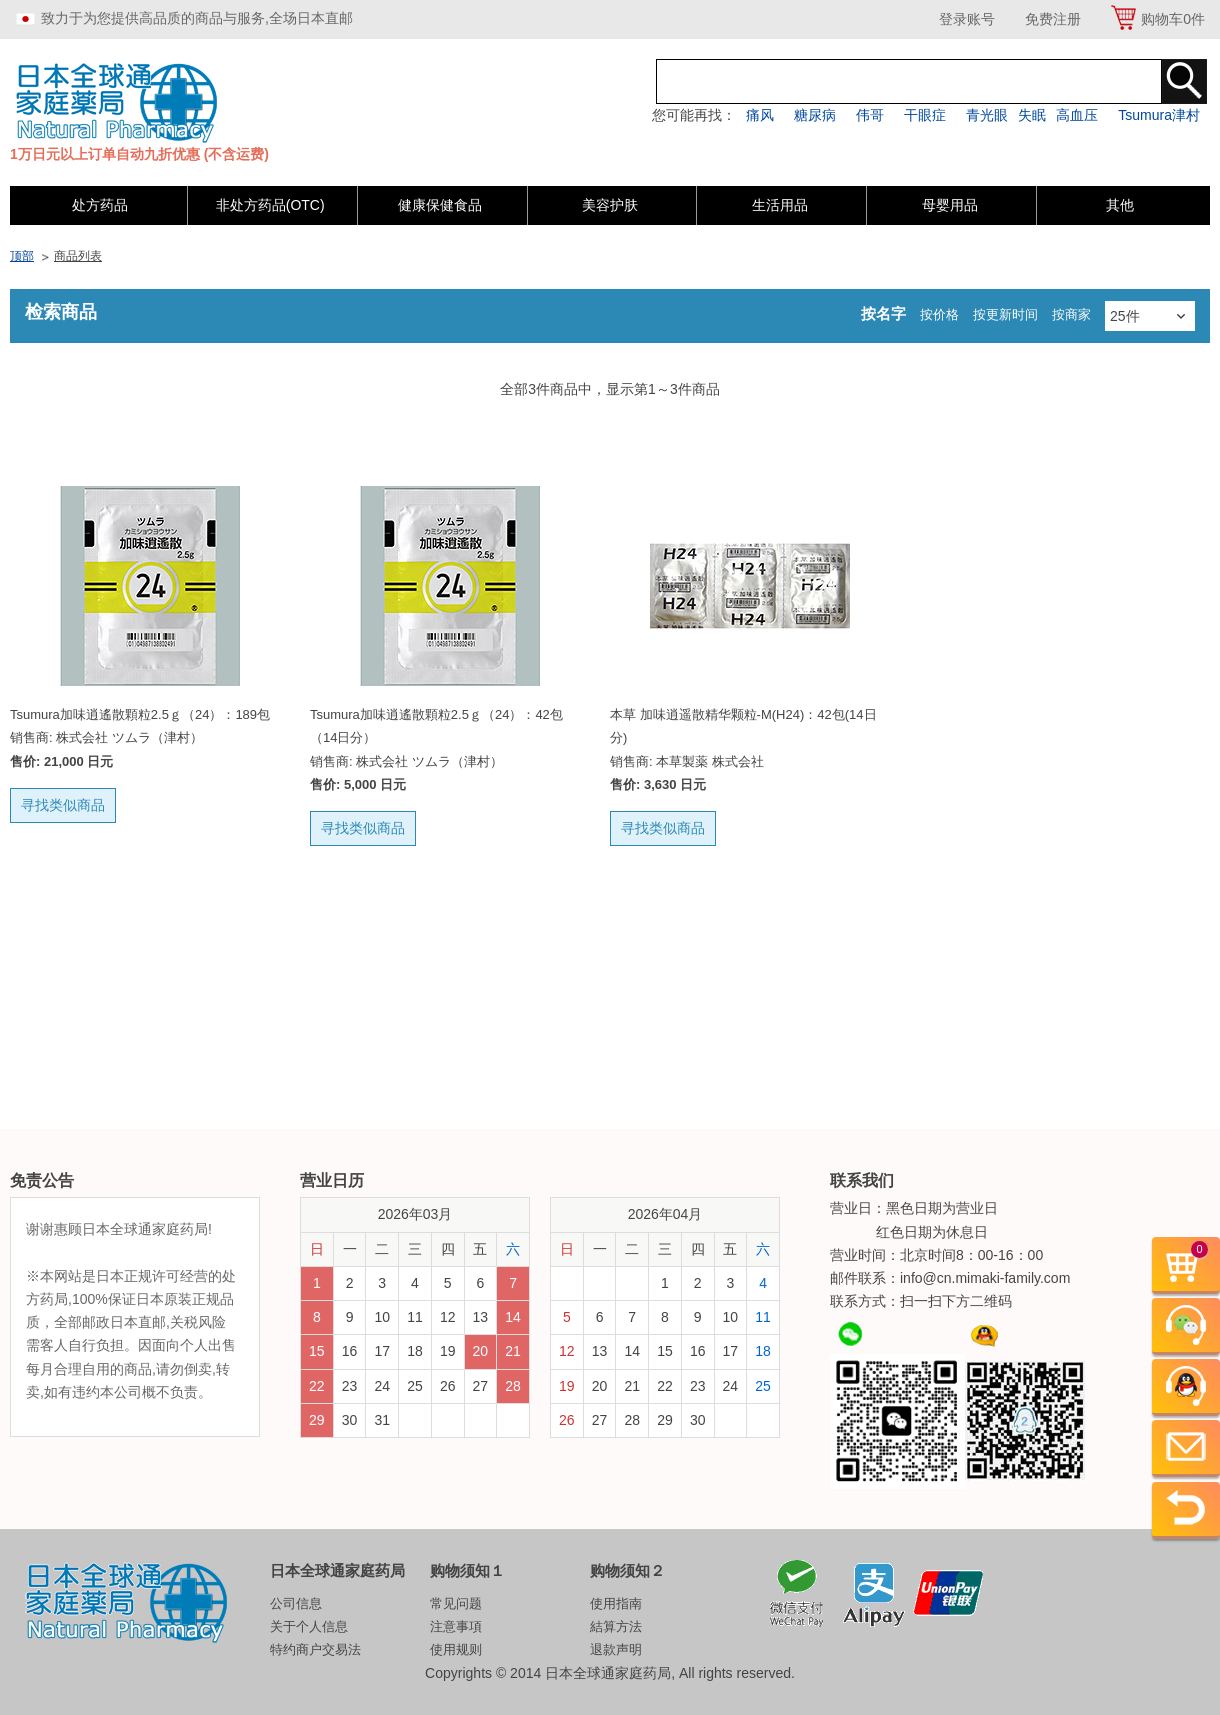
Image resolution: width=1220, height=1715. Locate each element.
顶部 (22, 256)
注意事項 (456, 1626)
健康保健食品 (440, 205)
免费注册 (1053, 19)
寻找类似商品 (63, 805)
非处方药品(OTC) (270, 205)
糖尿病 (815, 115)
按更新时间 (1005, 314)
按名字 (883, 313)
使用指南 (616, 1603)
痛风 (760, 115)
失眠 (1032, 115)
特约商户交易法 (315, 1649)
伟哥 (870, 115)
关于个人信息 (309, 1626)
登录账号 (967, 19)
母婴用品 (950, 205)
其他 (1120, 205)
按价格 (939, 314)
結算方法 (616, 1626)
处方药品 (100, 205)
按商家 (1071, 314)
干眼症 (925, 115)
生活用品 (780, 205)
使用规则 (456, 1649)
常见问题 (456, 1603)
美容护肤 (610, 205)
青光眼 (987, 115)
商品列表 (78, 256)
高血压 (1077, 115)
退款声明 (616, 1649)
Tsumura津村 (1159, 115)
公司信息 (296, 1603)
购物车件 (1173, 19)
